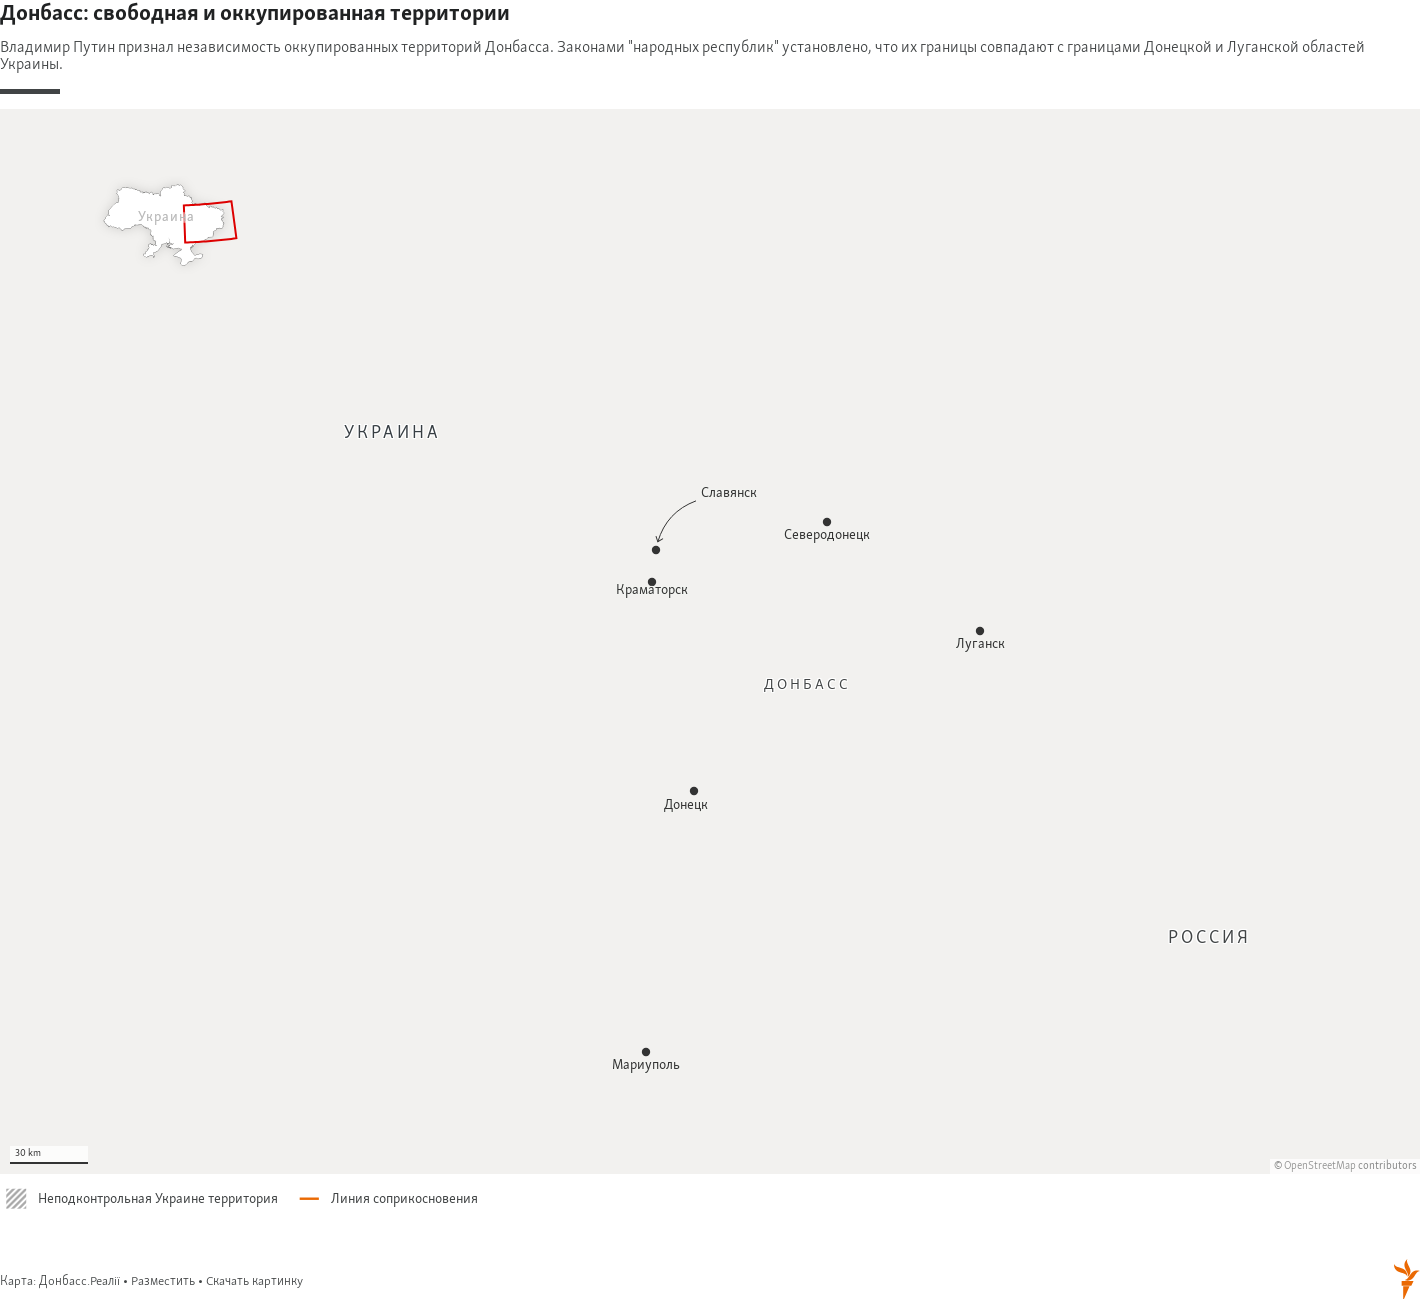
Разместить (163, 1281)
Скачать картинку (254, 1281)
